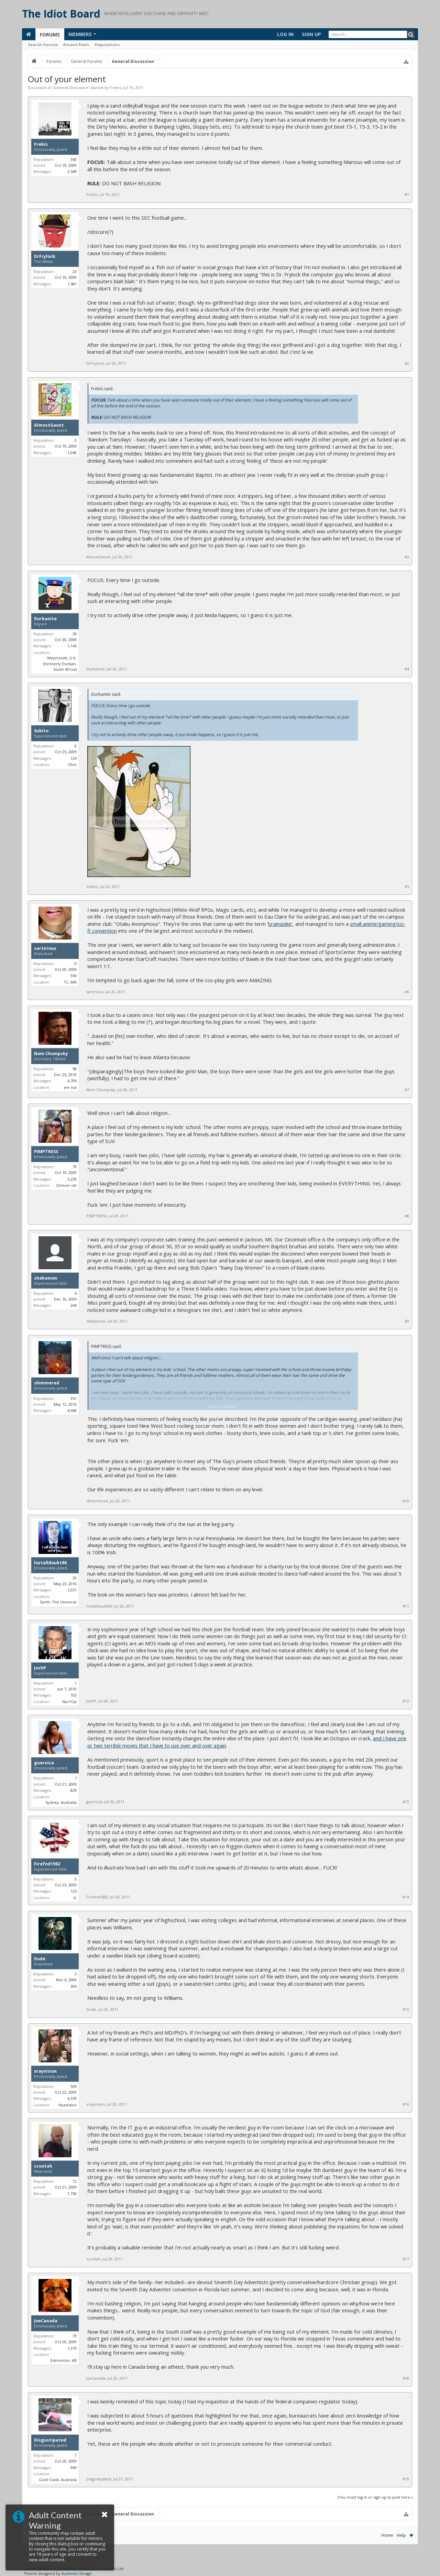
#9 (407, 1321)
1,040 (72, 452)
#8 (407, 1216)
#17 (406, 2259)
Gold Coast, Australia (58, 2479)
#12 (406, 1701)
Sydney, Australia (61, 1802)
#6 (407, 991)
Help (401, 2535)
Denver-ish (66, 1185)
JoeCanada (45, 2321)
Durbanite (45, 619)
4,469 (72, 1410)
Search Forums (43, 44)
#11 (406, 1606)
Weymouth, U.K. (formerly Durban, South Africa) (60, 663)
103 (73, 1695)
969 (73, 2467)
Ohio (72, 764)
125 (73, 1891)
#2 (407, 363)
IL (75, 1897)
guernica (44, 1763)
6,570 (72, 2098)
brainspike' (280, 923)
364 (73, 975)
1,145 (72, 645)
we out (70, 1087)
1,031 (72, 1589)
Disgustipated (50, 2440)
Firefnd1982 (47, 1864)
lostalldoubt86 (50, 1563)
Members (80, 34)
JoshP (40, 1668)
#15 (406, 2009)
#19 (406, 2479)
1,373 (72, 2348)
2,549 (72, 171)
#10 (406, 1501)
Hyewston (67, 2104)
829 (73, 1790)
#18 (406, 2378)
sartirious (45, 948)
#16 (406, 2104)
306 (73, 1986)
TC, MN (70, 982)
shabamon (45, 1278)
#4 (407, 669)
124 (73, 758)
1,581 (72, 283)
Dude (39, 1959)
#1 (407, 194)
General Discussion (71, 87)
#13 (406, 1801)
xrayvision (45, 2071)
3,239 (72, 1179)
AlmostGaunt (49, 425)
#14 (406, 1897)
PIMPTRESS (46, 1151)
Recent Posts (76, 44)
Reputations (107, 44)
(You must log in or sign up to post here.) (375, 2497)
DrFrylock (44, 256)
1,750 (72, 2193)
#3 (407, 557)
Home (387, 2535)
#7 (407, 1089)
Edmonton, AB (64, 2360)
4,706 (72, 1080)
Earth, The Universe (58, 1601)
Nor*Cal (69, 1701)
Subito (41, 731)
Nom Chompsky (51, 1053)
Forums (50, 34)
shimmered (46, 1383)
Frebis (115, 87)
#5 (407, 886)
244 (73, 1305)
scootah (43, 2166)
